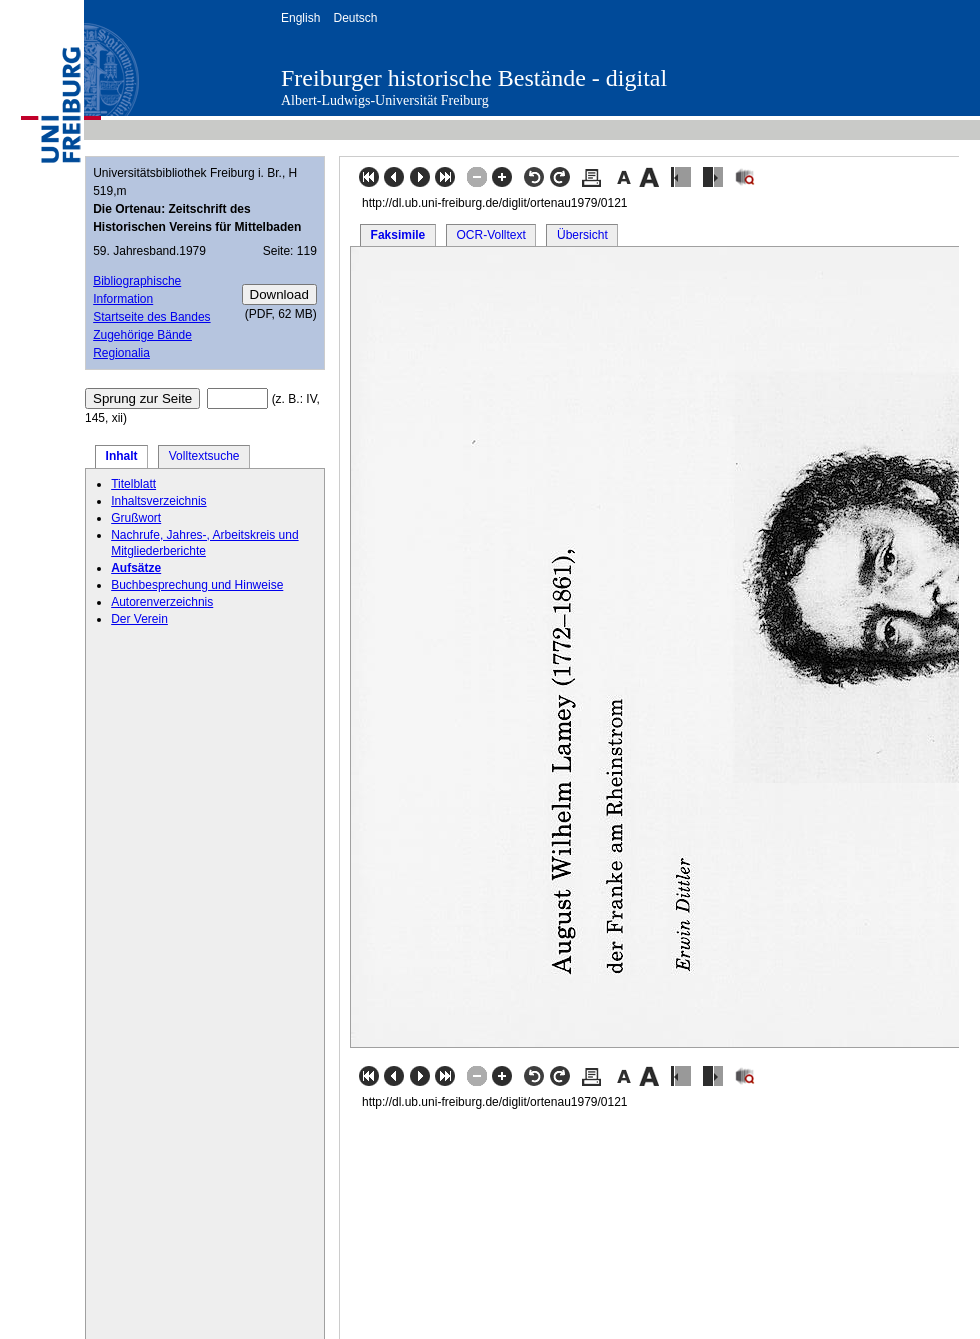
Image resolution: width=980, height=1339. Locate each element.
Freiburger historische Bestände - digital (474, 78)
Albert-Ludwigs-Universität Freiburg (385, 100)
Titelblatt (133, 484)
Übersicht (582, 235)
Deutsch (355, 18)
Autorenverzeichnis (162, 602)
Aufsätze (136, 568)
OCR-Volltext (490, 235)
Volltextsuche (204, 456)
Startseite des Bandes (151, 317)
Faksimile (398, 235)
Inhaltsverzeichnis (158, 501)
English (300, 18)
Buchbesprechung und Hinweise (197, 585)
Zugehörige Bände (142, 335)
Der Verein (139, 619)
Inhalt (122, 456)
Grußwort (136, 518)
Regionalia (121, 353)
